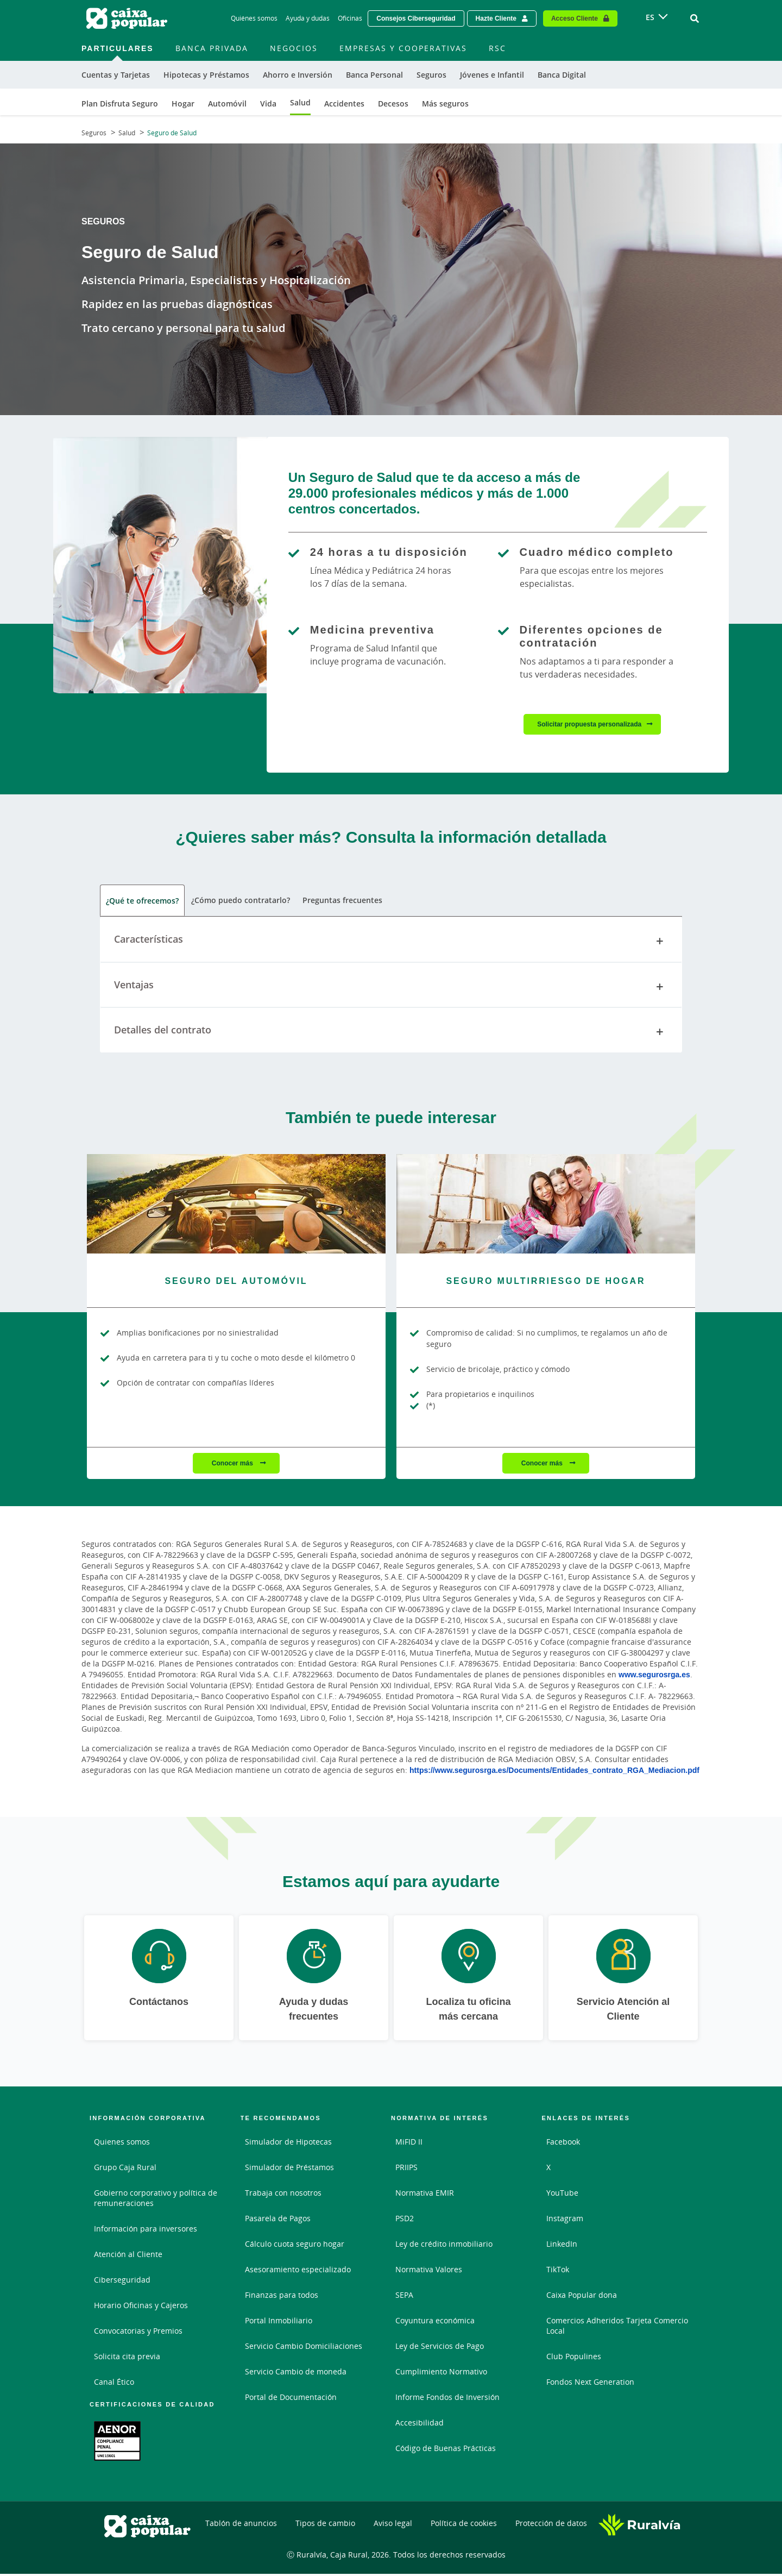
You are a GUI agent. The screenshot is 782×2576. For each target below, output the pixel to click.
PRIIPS (406, 2169)
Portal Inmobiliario (278, 2322)
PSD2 (404, 2220)
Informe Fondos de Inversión (447, 2399)
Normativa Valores (428, 2271)
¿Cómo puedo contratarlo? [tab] (240, 902)
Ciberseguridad (122, 2282)
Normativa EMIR (424, 2195)
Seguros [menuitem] (431, 75)
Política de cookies (464, 2525)
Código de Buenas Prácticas (445, 2450)
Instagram (564, 2220)
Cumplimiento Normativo (441, 2373)
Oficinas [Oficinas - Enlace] (350, 18)
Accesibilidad (419, 2425)
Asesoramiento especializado (298, 2271)
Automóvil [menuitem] (227, 103)
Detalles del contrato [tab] (391, 1034)
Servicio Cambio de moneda (295, 2373)
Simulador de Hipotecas (288, 2144)
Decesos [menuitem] (393, 103)
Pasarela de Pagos (278, 2220)
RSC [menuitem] (497, 48)
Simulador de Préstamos (289, 2169)
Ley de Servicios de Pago (439, 2348)
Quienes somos (122, 2144)
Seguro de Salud (172, 132)
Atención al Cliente (128, 2256)
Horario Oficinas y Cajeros (141, 2307)
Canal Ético (114, 2384)
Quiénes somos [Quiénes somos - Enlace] (254, 18)
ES (650, 17)
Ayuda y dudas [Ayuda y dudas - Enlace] (308, 18)
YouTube (562, 2195)
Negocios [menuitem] (294, 48)
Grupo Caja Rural (125, 2169)
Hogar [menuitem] (183, 103)
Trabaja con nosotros (283, 2195)
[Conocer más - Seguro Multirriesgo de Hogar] (545, 1205)
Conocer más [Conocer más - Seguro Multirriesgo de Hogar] (542, 1465)
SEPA (404, 2297)
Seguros (93, 132)
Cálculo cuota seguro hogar (294, 2246)
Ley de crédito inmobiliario (444, 2246)
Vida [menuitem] (268, 103)
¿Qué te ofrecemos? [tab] (142, 902)
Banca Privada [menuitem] (211, 48)
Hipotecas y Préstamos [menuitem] (206, 75)
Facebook (563, 2144)
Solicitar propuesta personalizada (589, 724)
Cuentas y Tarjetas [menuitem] (115, 75)
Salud (126, 132)
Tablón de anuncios (241, 2525)
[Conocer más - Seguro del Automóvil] (236, 1205)
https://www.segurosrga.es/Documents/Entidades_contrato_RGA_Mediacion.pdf (554, 1772)
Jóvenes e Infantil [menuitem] (492, 75)
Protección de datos (551, 2525)
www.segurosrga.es (654, 1676)
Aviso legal (393, 2525)
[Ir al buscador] (694, 18)
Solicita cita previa (127, 2358)
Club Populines (573, 2358)
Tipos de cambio (325, 2525)
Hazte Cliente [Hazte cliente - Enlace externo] (496, 18)
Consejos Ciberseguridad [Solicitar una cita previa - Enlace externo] (415, 18)
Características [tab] (391, 943)
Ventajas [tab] (391, 988)
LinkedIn (561, 2246)
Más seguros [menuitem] (445, 103)
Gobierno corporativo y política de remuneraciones (155, 2200)
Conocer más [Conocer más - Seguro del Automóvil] (233, 1465)
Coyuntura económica (435, 2322)
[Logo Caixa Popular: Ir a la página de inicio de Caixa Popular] (127, 18)
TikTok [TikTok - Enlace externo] (557, 2271)
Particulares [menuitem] (117, 48)
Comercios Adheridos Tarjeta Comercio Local (617, 2327)
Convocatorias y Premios (138, 2333)
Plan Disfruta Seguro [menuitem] (119, 103)
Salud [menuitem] (300, 102)
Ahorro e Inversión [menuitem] (297, 75)
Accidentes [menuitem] (344, 103)
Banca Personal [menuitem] (374, 75)
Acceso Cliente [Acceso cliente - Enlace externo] (574, 18)
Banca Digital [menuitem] (562, 75)
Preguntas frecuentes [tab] (341, 902)
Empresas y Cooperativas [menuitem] (403, 48)
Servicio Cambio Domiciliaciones (303, 2348)
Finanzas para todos (281, 2297)
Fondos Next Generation (590, 2384)
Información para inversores (145, 2231)
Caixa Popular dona (581, 2297)
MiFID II (408, 2144)
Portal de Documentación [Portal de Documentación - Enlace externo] (291, 2399)
